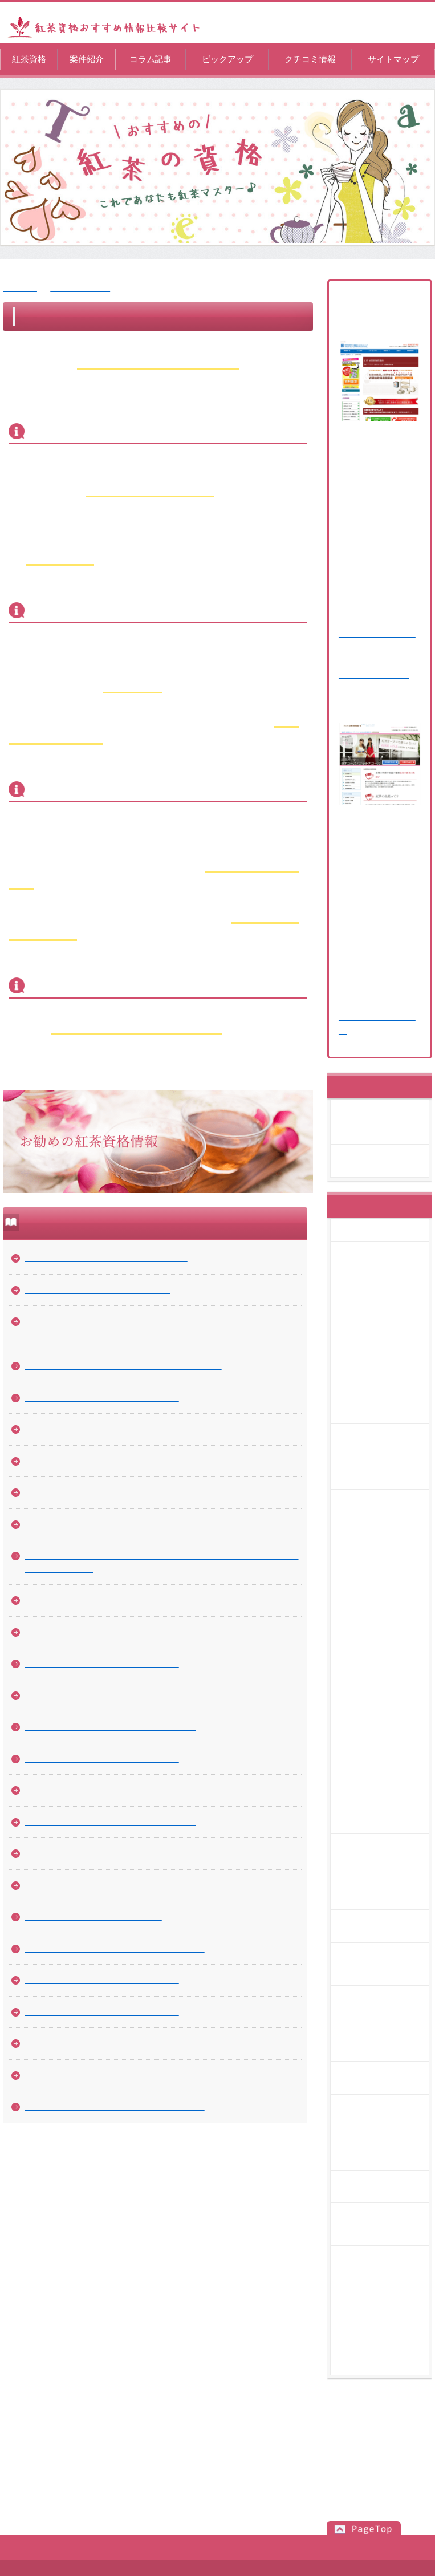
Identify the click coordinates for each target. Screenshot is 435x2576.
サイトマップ (393, 59)
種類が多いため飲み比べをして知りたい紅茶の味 (119, 1600)
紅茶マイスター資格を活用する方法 (93, 1916)
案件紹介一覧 (372, 1110)
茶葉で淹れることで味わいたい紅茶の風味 (106, 1853)
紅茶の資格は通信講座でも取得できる (97, 1290)
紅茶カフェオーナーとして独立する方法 (102, 1492)
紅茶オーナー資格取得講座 (387, 1160)
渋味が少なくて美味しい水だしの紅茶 (97, 1429)
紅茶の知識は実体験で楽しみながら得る (102, 2012)
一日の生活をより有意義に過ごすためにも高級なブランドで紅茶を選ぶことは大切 (162, 1327)
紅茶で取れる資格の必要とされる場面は (102, 1397)
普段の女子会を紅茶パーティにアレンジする (110, 1726)
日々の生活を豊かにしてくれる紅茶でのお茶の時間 (123, 1365)
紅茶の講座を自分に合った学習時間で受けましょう (123, 1524)
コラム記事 (150, 59)
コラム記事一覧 (80, 288)
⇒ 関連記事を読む (374, 674)
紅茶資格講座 (375, 1133)
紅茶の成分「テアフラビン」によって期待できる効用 (127, 1632)
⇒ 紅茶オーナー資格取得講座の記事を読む (378, 1016)
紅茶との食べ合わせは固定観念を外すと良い (387, 2267)
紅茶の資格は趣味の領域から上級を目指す (106, 1461)
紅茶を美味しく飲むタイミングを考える (102, 1758)
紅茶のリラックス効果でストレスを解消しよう (115, 1948)
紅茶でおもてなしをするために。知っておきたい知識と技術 (140, 2075)
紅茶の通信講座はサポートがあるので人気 (106, 1695)
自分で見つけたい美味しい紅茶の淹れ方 (102, 1663)
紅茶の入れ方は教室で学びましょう (93, 1885)
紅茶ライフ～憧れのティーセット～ (93, 1790)
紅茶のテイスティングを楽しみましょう (102, 1980)
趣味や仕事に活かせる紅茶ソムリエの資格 (106, 1258)
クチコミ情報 (310, 59)
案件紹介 (87, 59)
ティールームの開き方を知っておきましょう (110, 1822)
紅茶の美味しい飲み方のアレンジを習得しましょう (123, 2043)
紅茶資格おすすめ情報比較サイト (216, 2568)
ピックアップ (227, 59)
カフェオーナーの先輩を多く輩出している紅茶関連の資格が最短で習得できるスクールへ (162, 1562)
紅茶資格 (29, 59)
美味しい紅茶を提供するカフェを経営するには (115, 2106)
